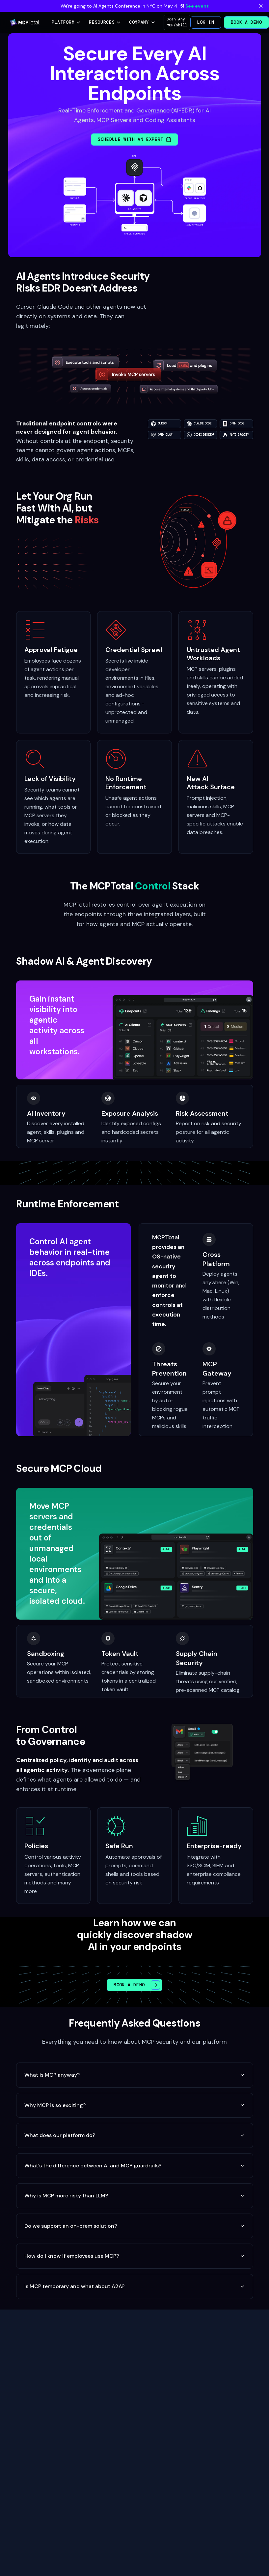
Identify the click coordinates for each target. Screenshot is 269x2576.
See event (197, 6)
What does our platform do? (134, 2135)
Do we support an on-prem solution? (134, 2225)
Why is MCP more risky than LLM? (134, 2195)
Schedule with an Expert (134, 139)
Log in (205, 22)
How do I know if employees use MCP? (134, 2255)
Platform (66, 22)
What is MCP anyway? (134, 2074)
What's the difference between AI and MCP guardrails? (134, 2165)
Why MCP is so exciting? (134, 2105)
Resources (105, 22)
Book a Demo (246, 22)
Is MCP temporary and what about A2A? (134, 2286)
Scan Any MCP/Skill (177, 22)
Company (142, 22)
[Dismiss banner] (261, 6)
